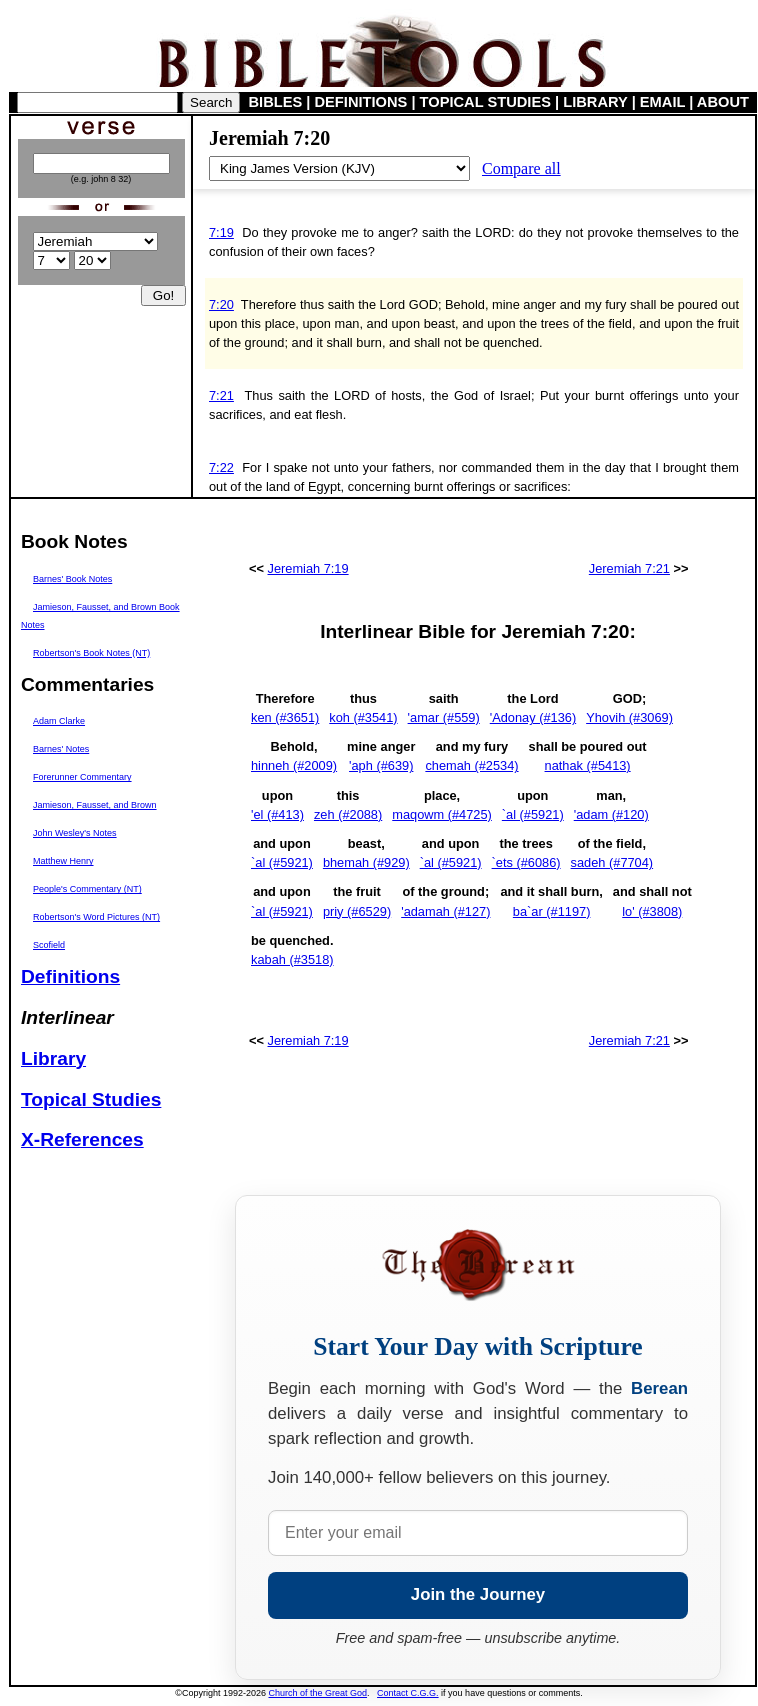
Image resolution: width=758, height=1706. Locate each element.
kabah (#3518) (292, 959)
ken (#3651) (285, 717)
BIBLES (276, 102)
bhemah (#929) (366, 862)
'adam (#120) (611, 814)
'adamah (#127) (445, 911)
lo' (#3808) (652, 911)
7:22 (221, 467)
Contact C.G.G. (408, 1693)
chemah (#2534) (471, 765)
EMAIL (662, 102)
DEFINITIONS (361, 102)
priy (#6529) (357, 911)
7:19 (221, 232)
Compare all (521, 168)
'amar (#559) (444, 717)
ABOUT (723, 102)
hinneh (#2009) (294, 765)
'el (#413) (277, 814)
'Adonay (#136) (533, 717)
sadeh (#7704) (612, 862)
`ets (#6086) (526, 862)
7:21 (221, 395)
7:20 (221, 304)
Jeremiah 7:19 (308, 568)
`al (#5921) (533, 814)
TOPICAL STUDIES (485, 102)
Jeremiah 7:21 (629, 568)
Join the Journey (478, 1594)
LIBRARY (595, 102)
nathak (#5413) (588, 765)
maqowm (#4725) (442, 814)
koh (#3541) (363, 717)
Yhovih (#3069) (629, 717)
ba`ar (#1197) (552, 911)
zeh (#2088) (348, 814)
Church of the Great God (318, 1693)
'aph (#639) (381, 765)
